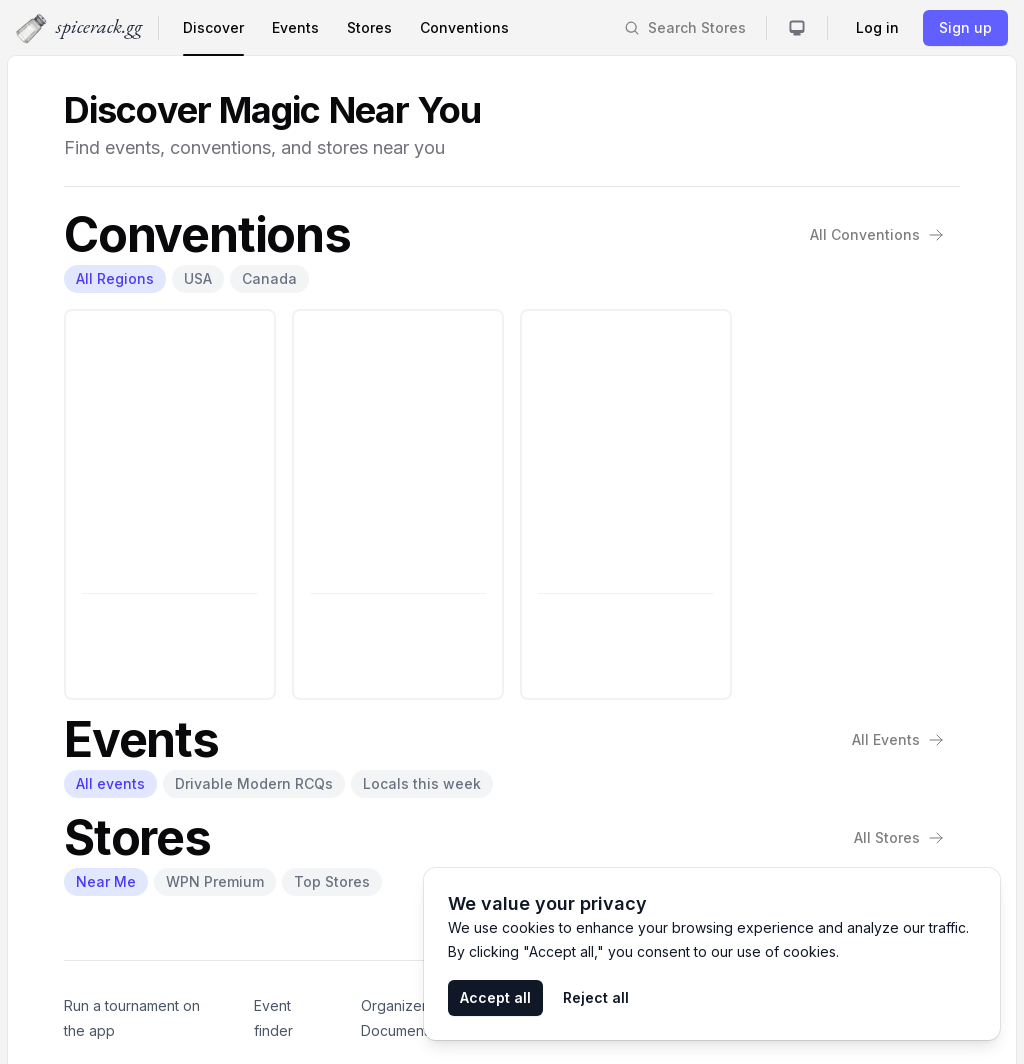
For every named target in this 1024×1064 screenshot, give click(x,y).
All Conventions (877, 234)
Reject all (596, 997)
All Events (898, 739)
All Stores (899, 837)
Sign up (965, 27)
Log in (877, 27)
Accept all (495, 997)
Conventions (464, 27)
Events (295, 27)
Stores (369, 27)
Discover (213, 27)
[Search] (685, 28)
